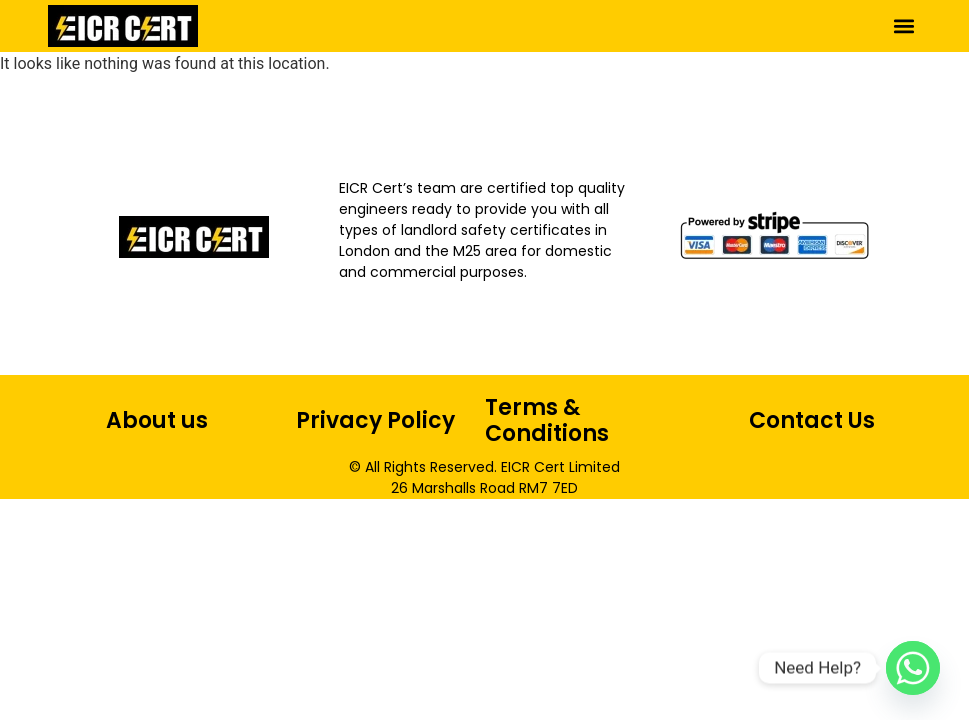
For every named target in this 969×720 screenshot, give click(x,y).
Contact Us (812, 420)
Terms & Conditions (547, 420)
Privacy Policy (375, 420)
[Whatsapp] (913, 668)
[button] (904, 25)
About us (157, 420)
